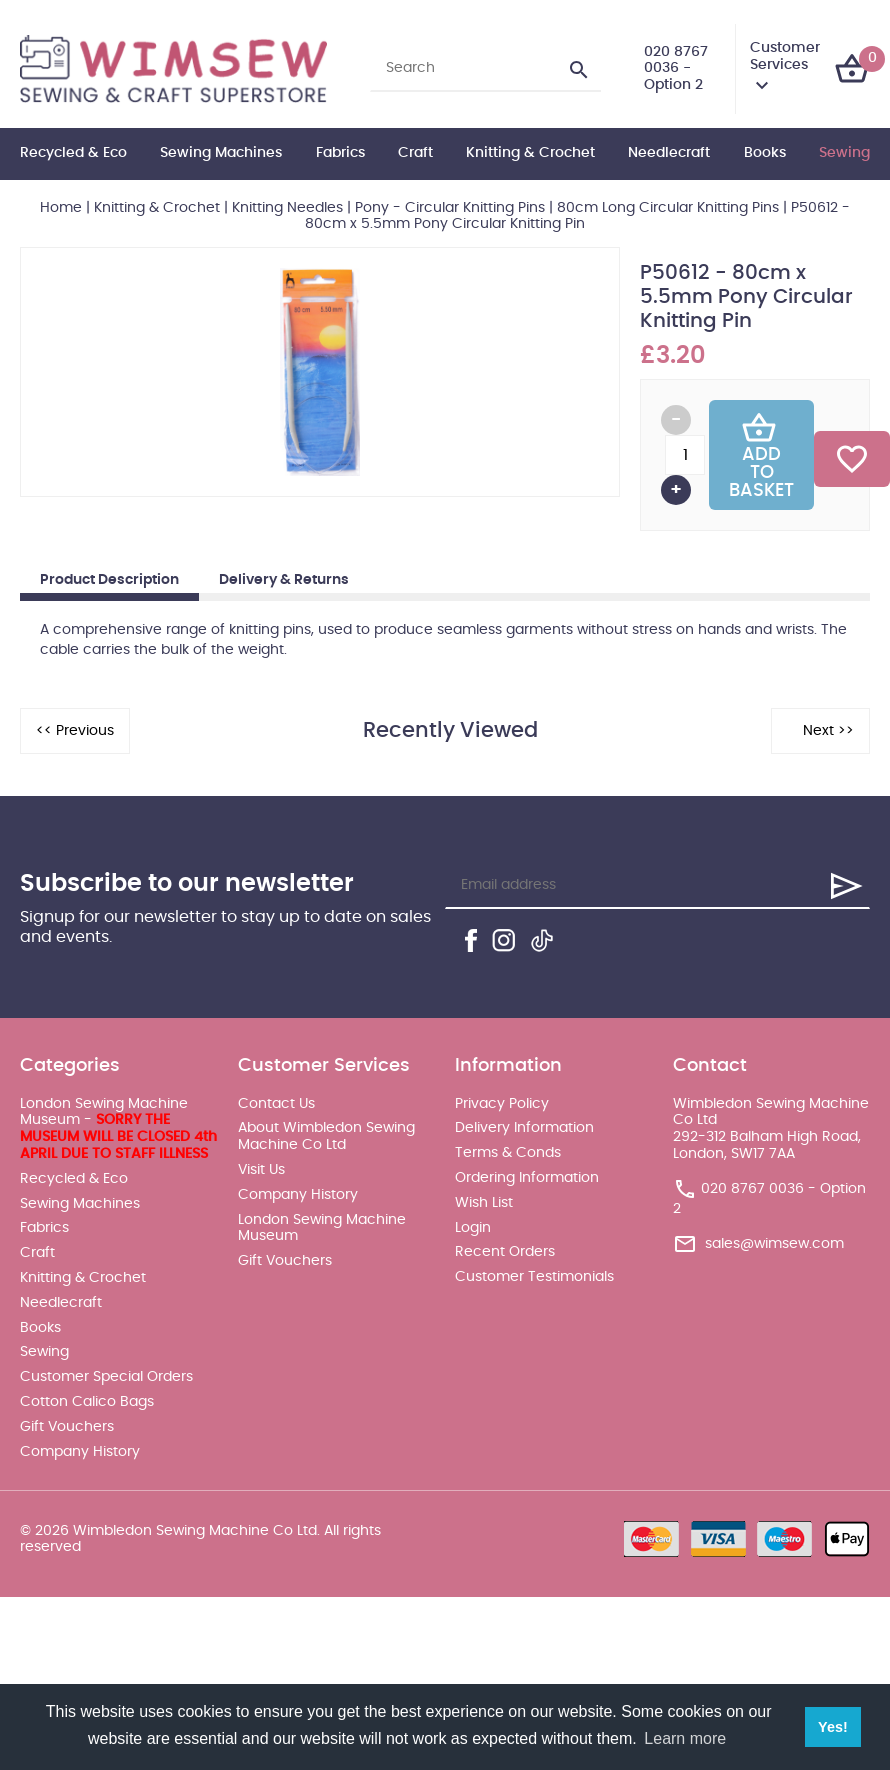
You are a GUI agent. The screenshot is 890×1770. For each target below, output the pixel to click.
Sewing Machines (221, 153)
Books (765, 153)
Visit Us (261, 1170)
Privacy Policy (502, 1104)
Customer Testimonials (534, 1277)
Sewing (844, 153)
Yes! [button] (833, 1727)
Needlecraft (669, 153)
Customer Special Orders (106, 1377)
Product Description (109, 580)
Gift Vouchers (67, 1427)
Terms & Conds (508, 1153)
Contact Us (276, 1104)
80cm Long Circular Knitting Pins (668, 208)
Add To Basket (761, 455)
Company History (80, 1452)
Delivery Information (524, 1128)
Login (473, 1228)
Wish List (484, 1203)
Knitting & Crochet (530, 153)
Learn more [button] (685, 1738)
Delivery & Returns (284, 580)
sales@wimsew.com (774, 1243)
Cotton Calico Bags (87, 1402)
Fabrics (340, 153)
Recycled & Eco (73, 153)
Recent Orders (505, 1252)
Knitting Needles (287, 208)
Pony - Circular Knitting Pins (450, 208)
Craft (415, 153)
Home (61, 208)
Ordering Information (527, 1178)
